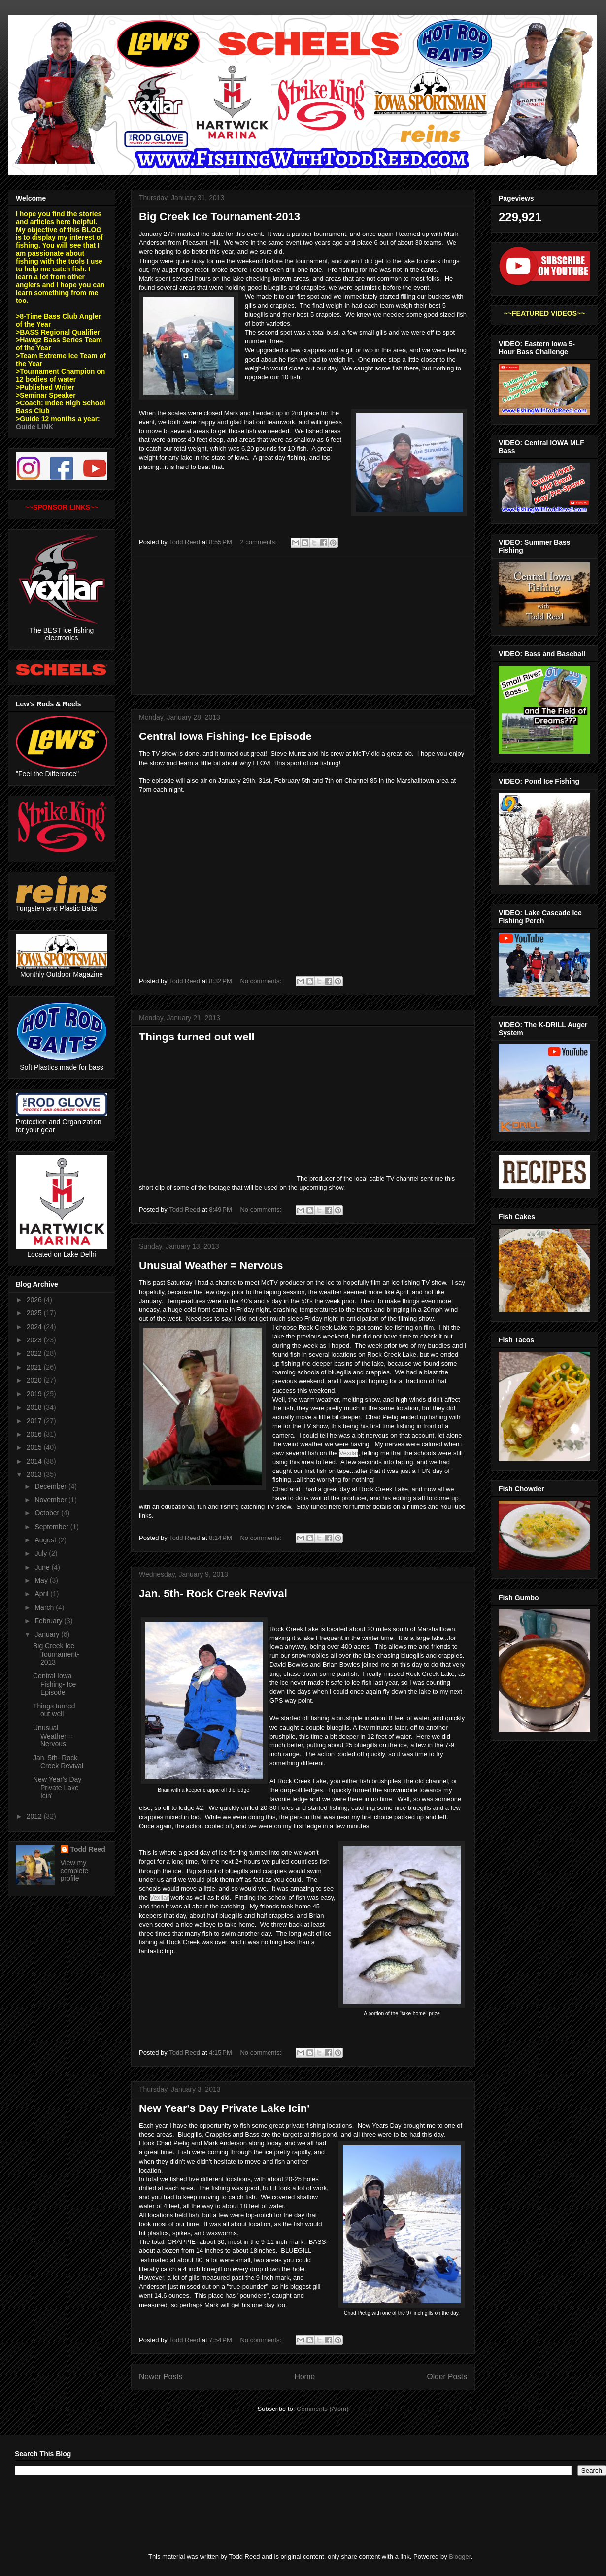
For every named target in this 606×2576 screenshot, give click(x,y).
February (49, 1621)
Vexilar (348, 1453)
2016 (35, 1434)
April (42, 1594)
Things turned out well (197, 1037)
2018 (35, 1407)
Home (305, 2377)
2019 (35, 1394)
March (45, 1607)
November (51, 1500)
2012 (35, 1816)
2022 (35, 1353)
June (42, 1567)
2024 (35, 1327)
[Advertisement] (303, 625)
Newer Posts (160, 2377)
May (41, 1580)
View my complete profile (75, 1870)
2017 (35, 1421)
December (51, 1486)
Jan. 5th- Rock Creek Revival (213, 1593)
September (52, 1527)
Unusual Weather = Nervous (211, 1265)
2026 (35, 1300)
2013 (35, 1474)
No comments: (261, 981)
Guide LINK (34, 427)
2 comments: (259, 542)
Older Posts (447, 2377)
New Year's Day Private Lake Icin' (224, 2108)
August (46, 1540)
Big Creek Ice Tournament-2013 (219, 216)
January (47, 1634)
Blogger (460, 2556)
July (41, 1553)
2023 (35, 1340)
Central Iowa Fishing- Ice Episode (225, 736)
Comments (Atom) (322, 2408)
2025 (35, 1313)
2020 (35, 1380)
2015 (35, 1447)
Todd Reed (87, 1849)
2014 (35, 1461)
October (47, 1513)
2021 (35, 1367)
